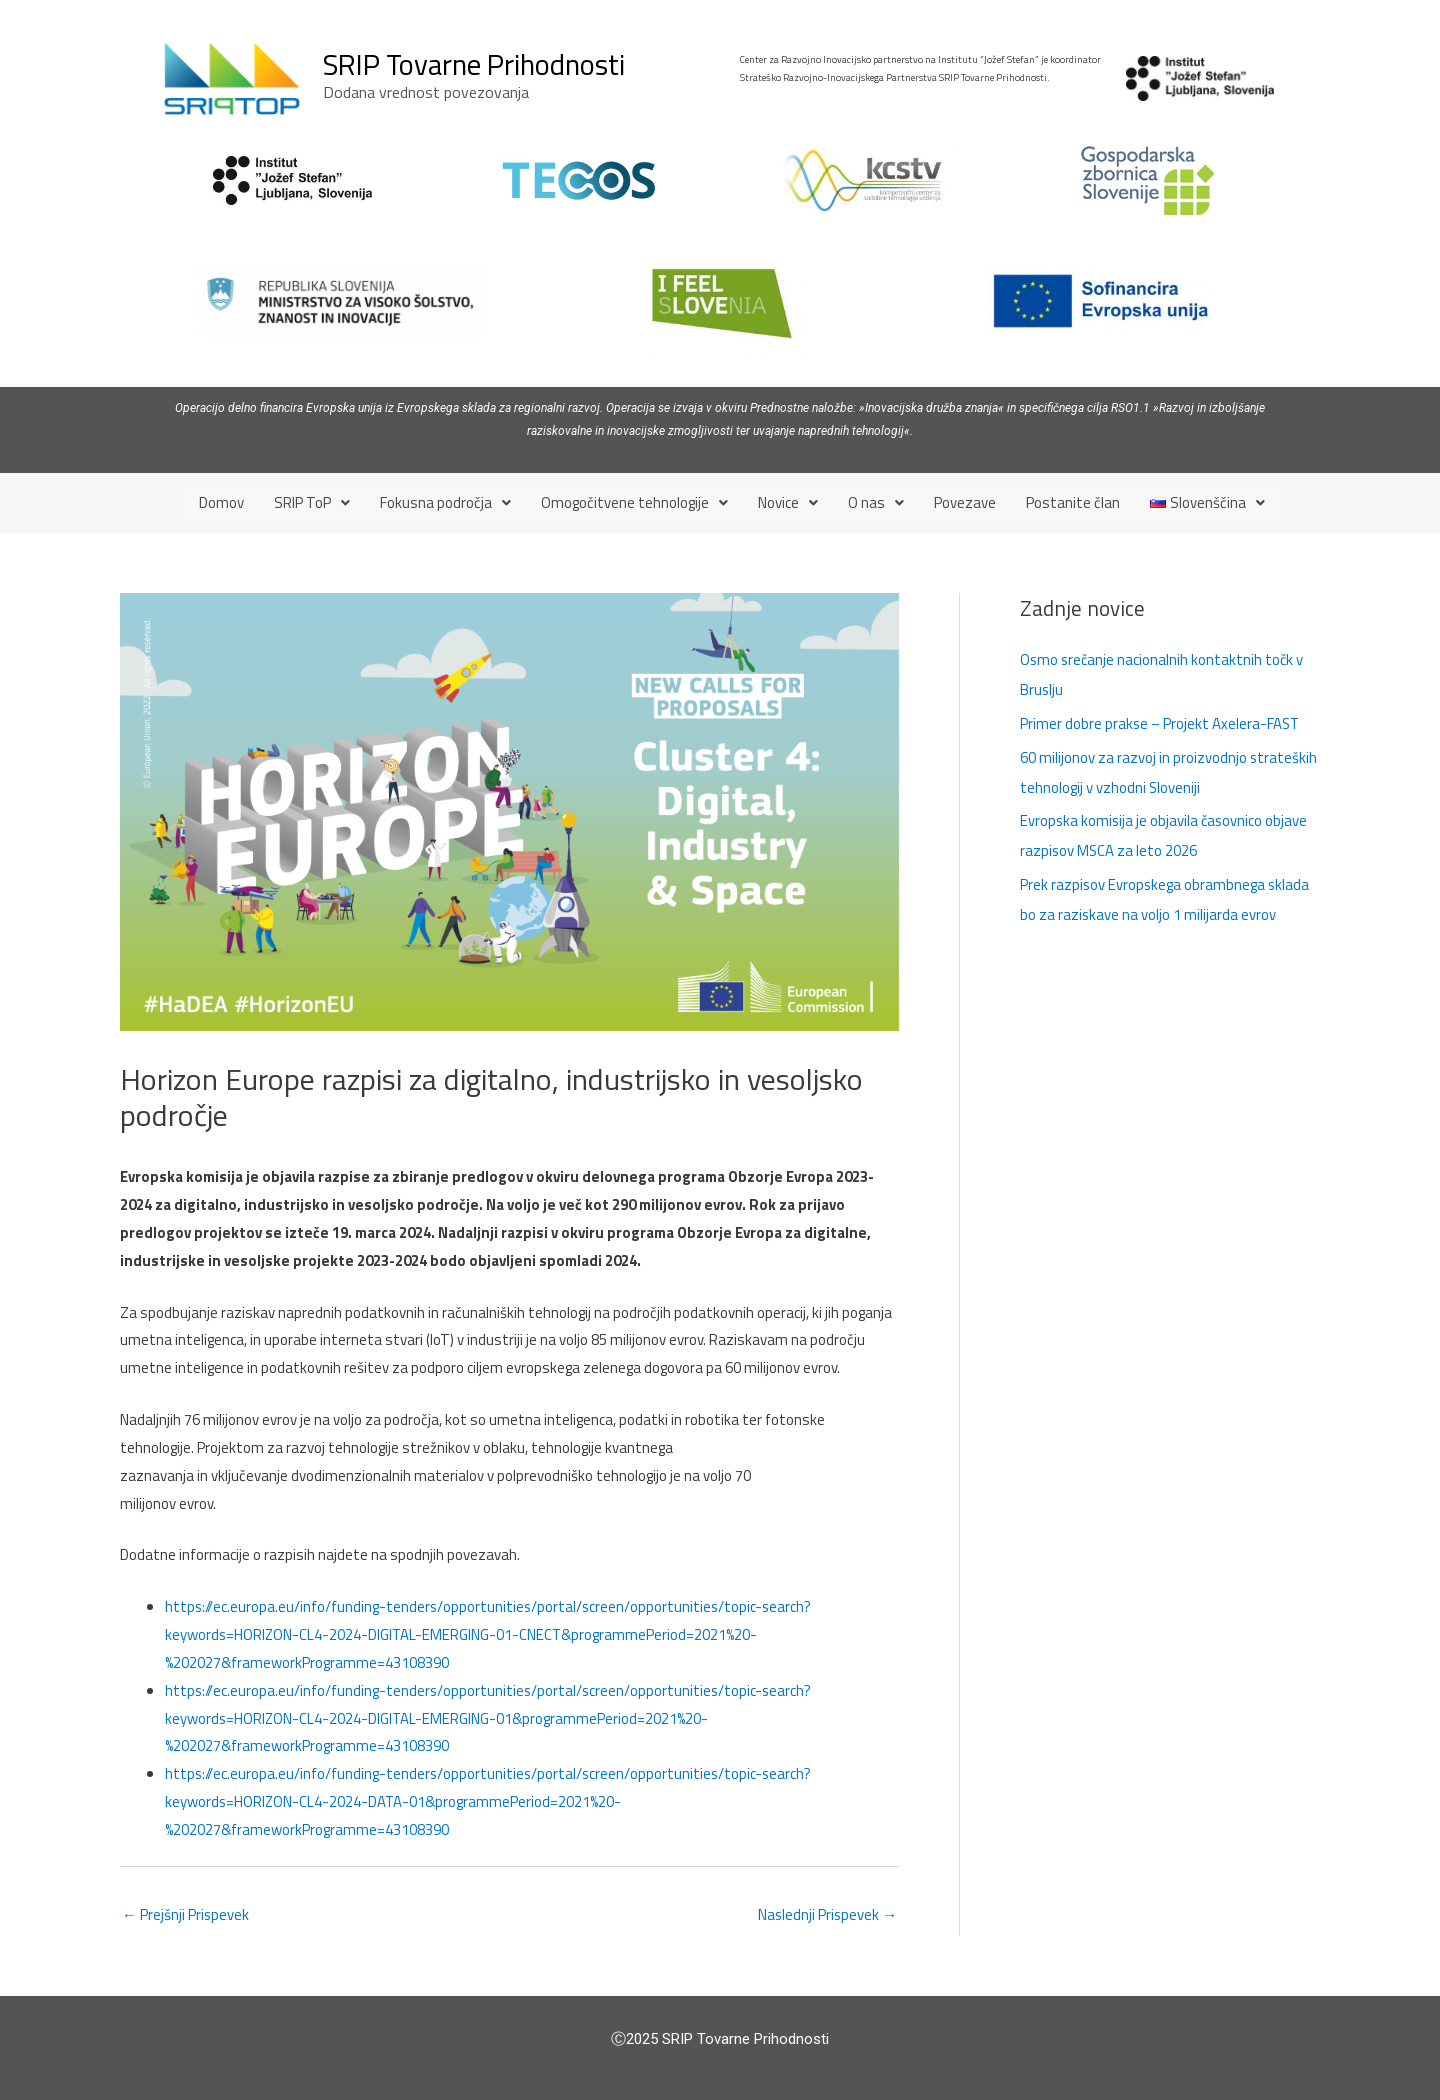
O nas (876, 502)
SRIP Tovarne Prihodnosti (474, 64)
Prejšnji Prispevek (186, 1914)
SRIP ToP (312, 502)
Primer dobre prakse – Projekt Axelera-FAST (1161, 722)
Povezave (965, 502)
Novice (788, 502)
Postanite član (1073, 502)
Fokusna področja (445, 502)
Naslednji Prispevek (826, 1914)
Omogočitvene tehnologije (634, 502)
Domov (221, 502)
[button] (312, 502)
